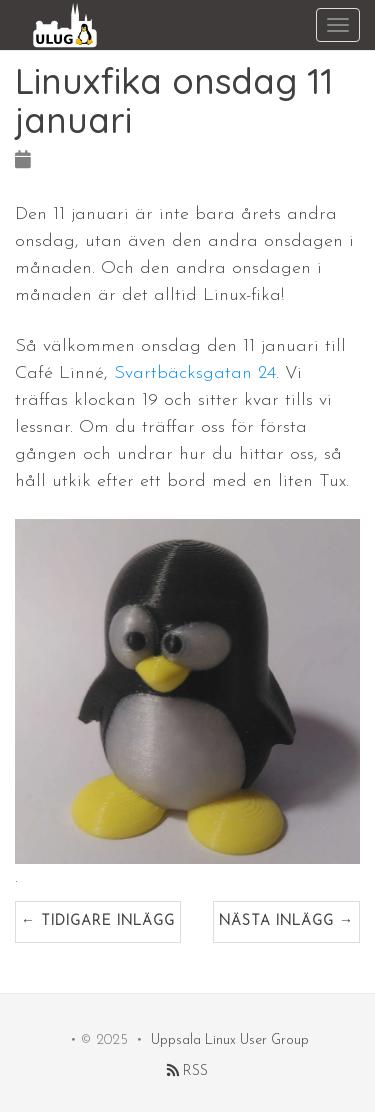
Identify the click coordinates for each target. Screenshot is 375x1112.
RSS (187, 1071)
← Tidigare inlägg (98, 921)
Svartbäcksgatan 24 (195, 373)
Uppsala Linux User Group (230, 1040)
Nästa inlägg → (286, 921)
